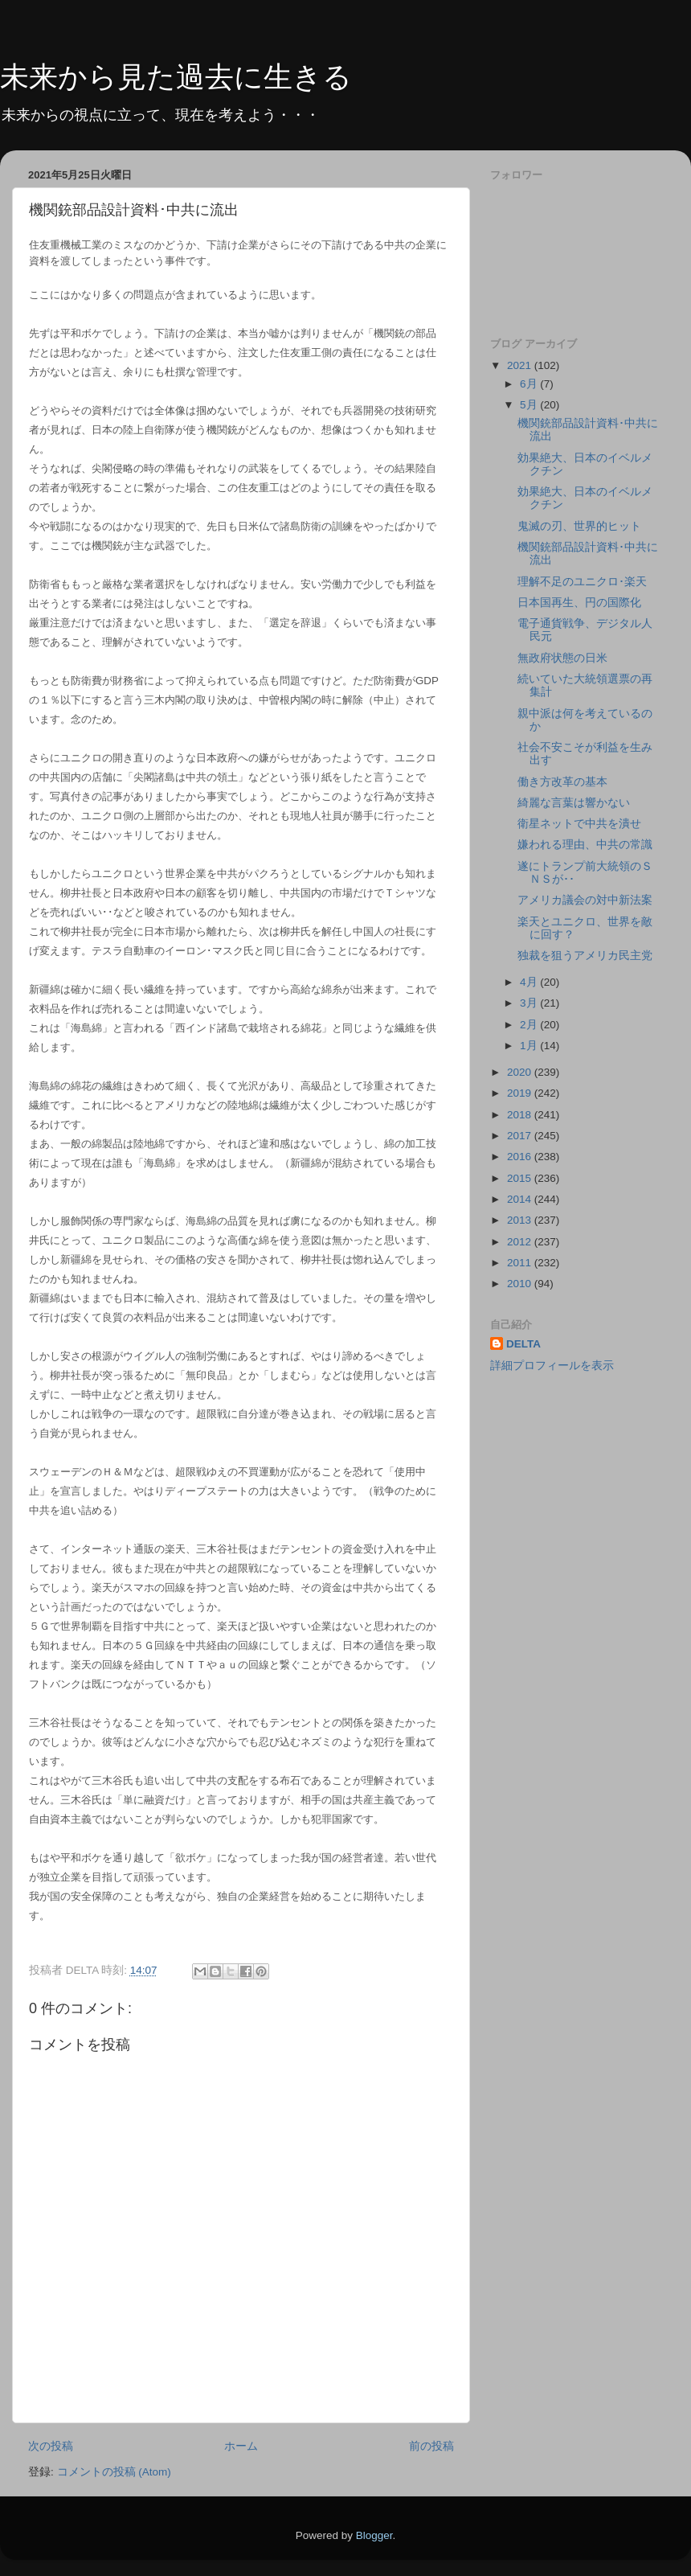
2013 (520, 1220)
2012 (520, 1242)
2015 (520, 1178)
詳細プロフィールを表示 (552, 1366)
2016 (520, 1157)
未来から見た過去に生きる (176, 76)
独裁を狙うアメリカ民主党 (584, 956)
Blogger (374, 2535)
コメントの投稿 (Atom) (114, 2472)
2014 (520, 1199)
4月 (530, 982)
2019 (520, 1093)
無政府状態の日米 (562, 658)
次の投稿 (50, 2446)
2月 (530, 1025)
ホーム (241, 2446)
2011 (520, 1263)
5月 (530, 405)
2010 (520, 1284)
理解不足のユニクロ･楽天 (582, 582)
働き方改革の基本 (562, 782)
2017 (520, 1136)
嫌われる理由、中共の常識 (584, 845)
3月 (530, 1003)
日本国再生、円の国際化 (579, 603)
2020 (520, 1072)
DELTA (523, 1344)
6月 (530, 384)
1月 (530, 1046)
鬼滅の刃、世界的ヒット (579, 526)
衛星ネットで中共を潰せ (579, 824)
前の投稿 (431, 2446)
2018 (520, 1115)
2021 (520, 365)
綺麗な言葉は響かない (573, 803)
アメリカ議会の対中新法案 (584, 900)
